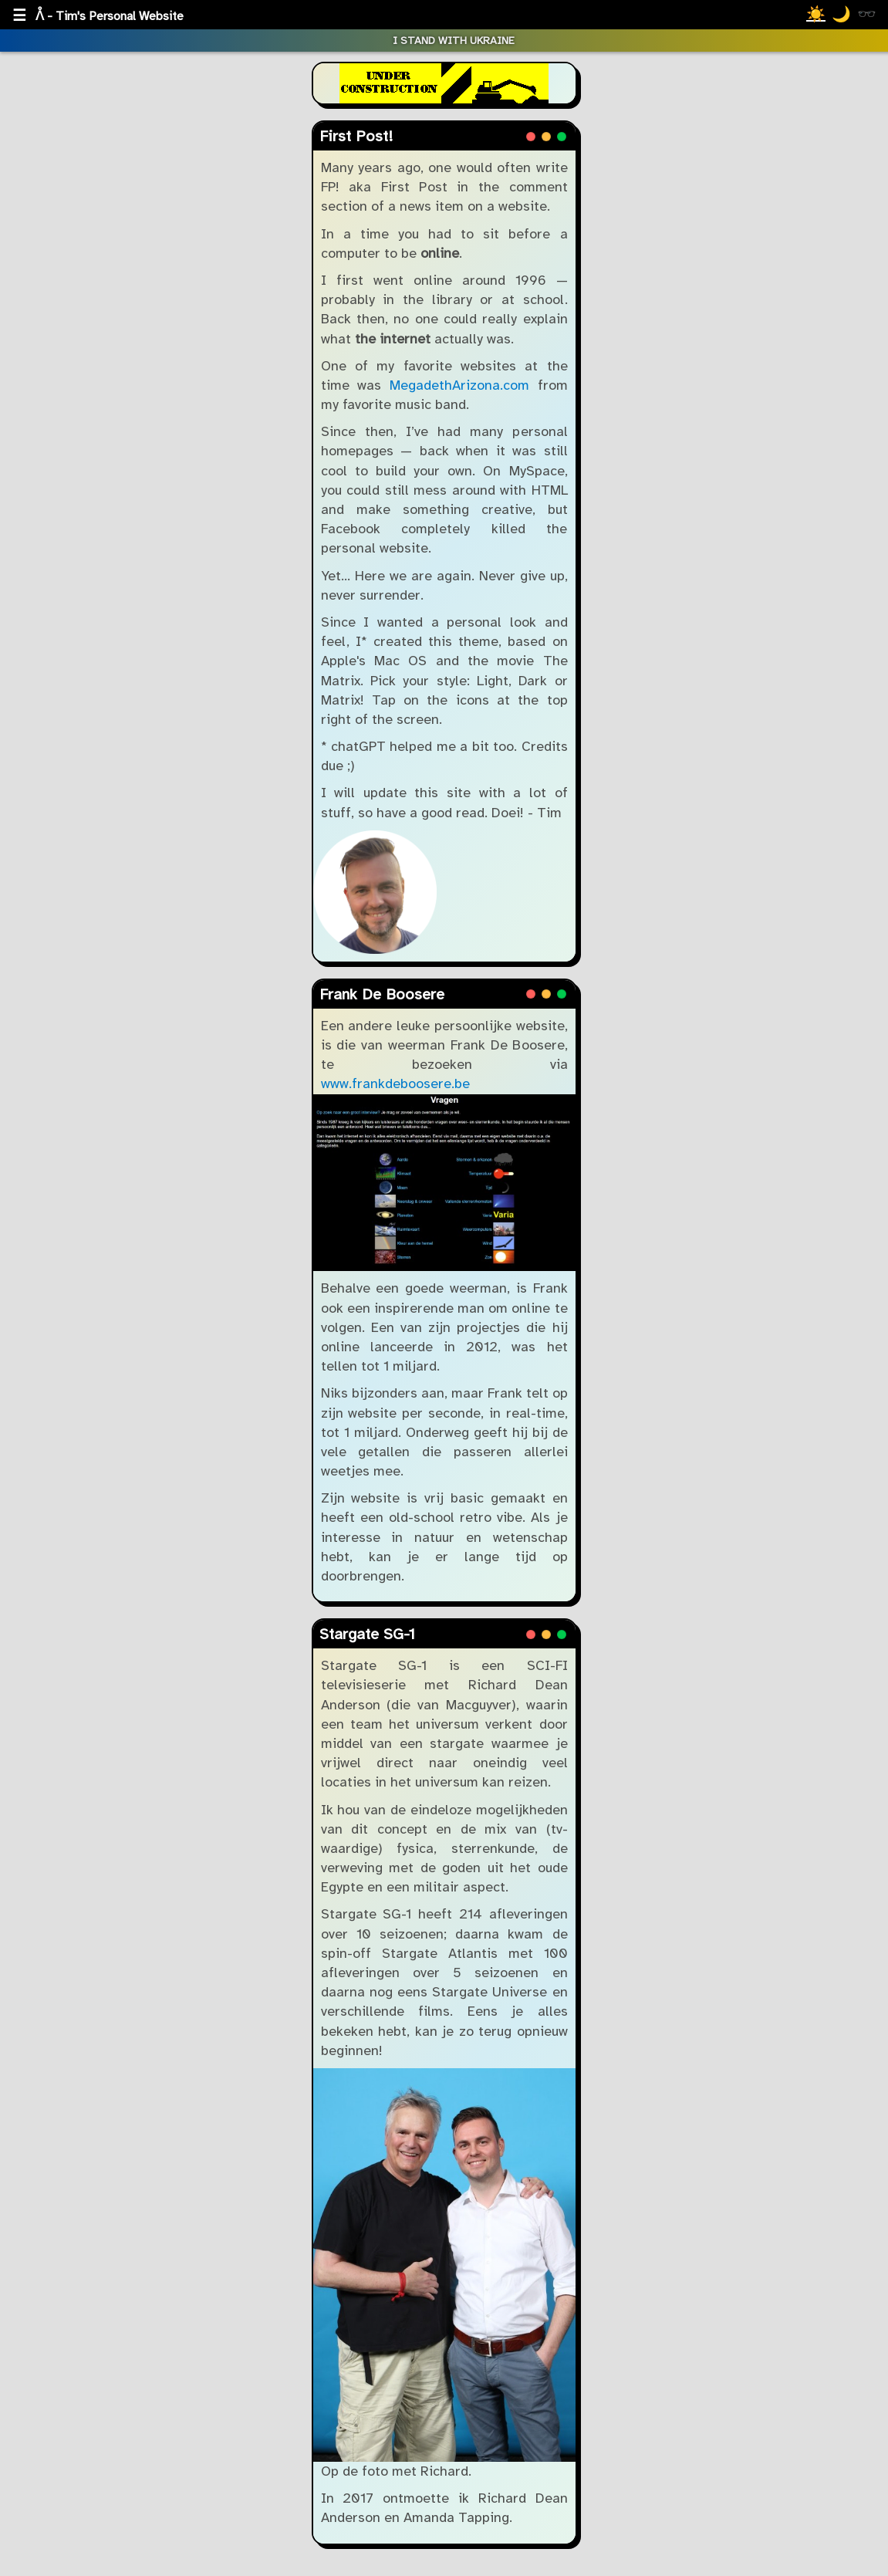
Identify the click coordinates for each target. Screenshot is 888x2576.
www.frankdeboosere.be (395, 1083)
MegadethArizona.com (459, 385)
